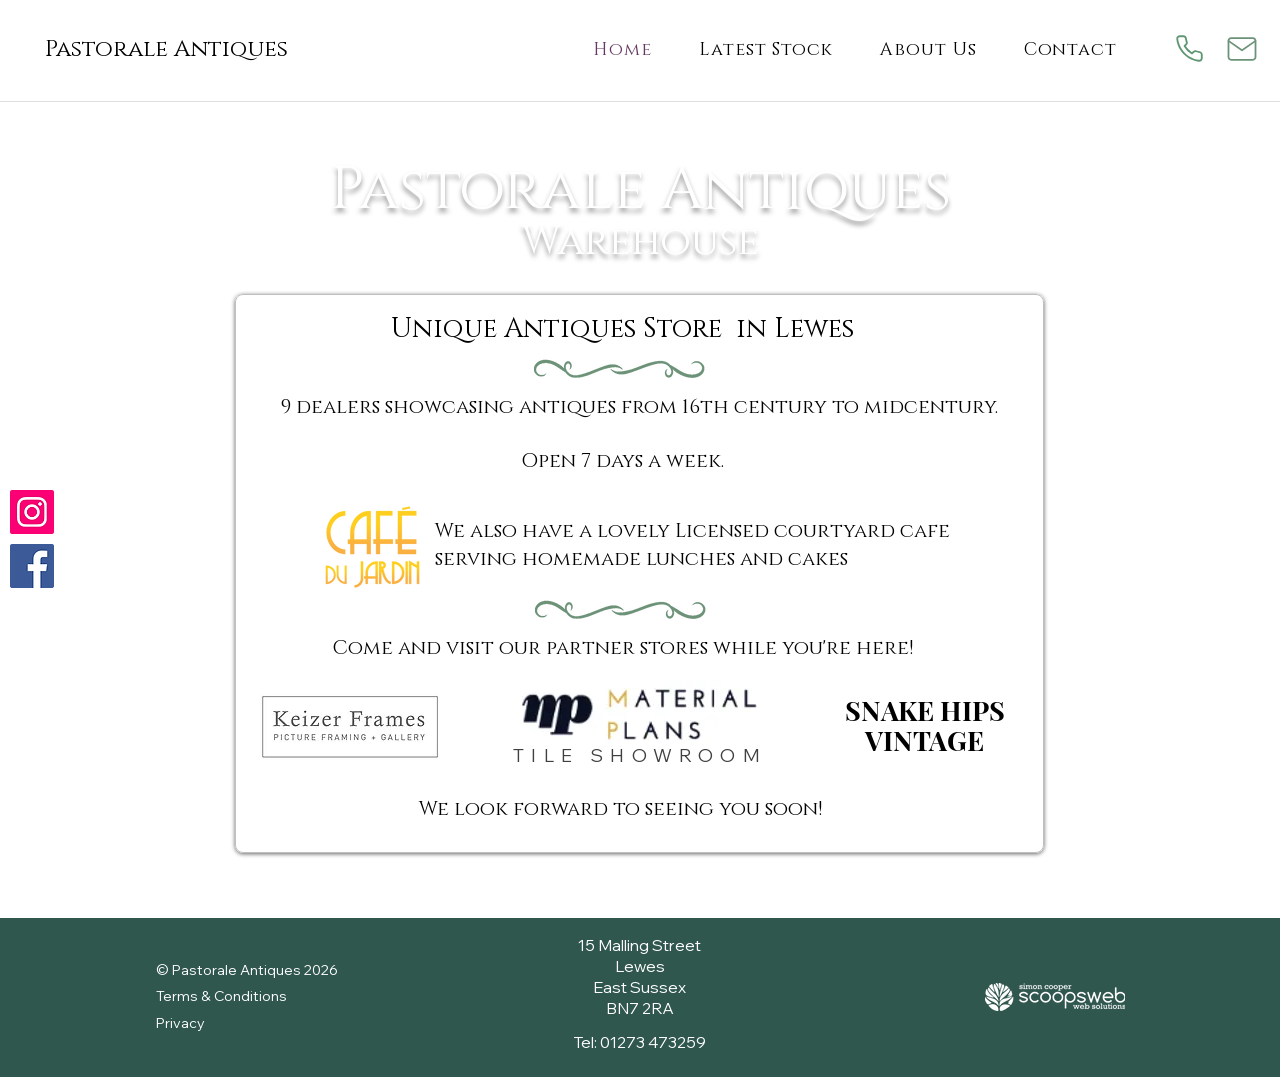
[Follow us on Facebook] (32, 566)
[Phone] (1189, 48)
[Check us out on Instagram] (32, 512)
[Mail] (1241, 48)
